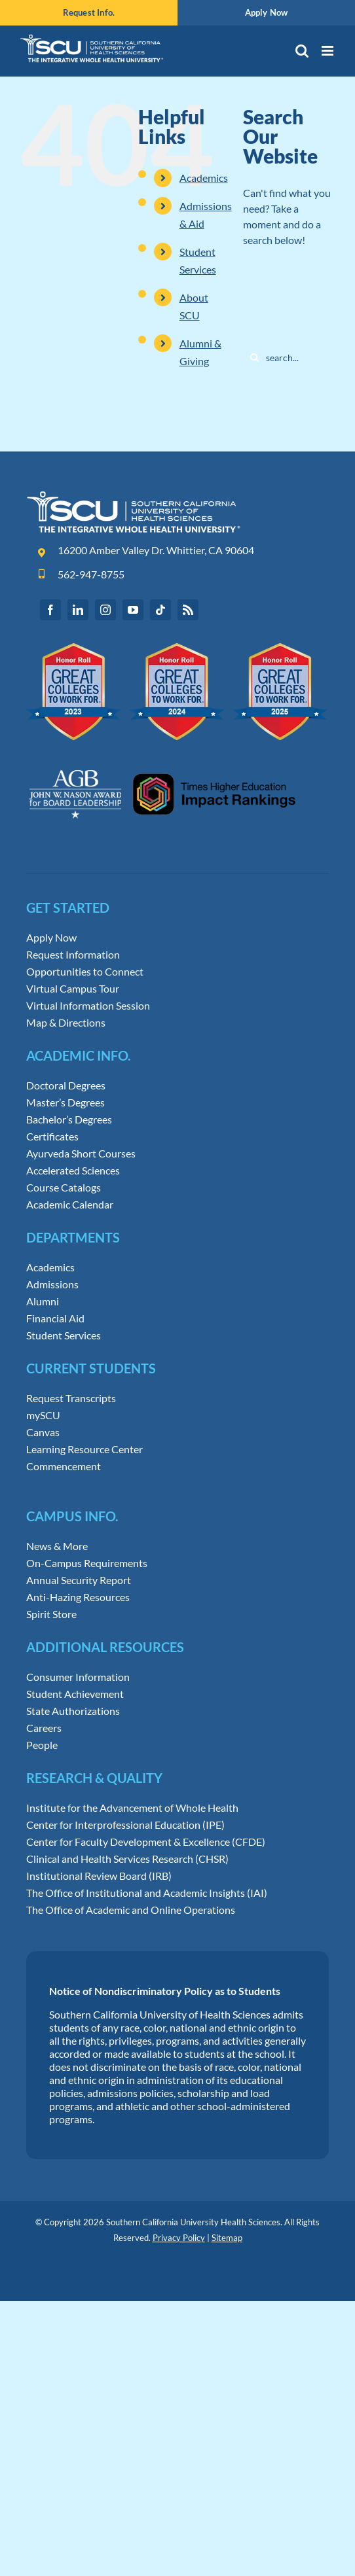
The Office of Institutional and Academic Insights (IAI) (146, 1893)
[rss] (188, 609)
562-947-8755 (91, 574)
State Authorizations (73, 1711)
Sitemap (227, 2237)
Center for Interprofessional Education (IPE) (125, 1825)
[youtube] (132, 609)
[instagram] (105, 609)
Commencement (63, 1466)
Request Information (73, 954)
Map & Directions (65, 1022)
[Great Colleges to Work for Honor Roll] (177, 648)
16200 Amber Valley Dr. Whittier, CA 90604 (156, 550)
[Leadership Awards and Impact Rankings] (162, 758)
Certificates (52, 1136)
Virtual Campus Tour (72, 988)
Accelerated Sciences (73, 1170)
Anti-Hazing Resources (78, 1597)
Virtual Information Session (88, 1005)
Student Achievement (75, 1694)
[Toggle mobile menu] (328, 51)
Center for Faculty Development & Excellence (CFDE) (145, 1842)
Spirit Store (51, 1614)
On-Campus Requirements (86, 1563)
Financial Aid (55, 1318)
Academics (203, 177)
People (42, 1745)
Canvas (43, 1432)
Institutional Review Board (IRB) (99, 1876)
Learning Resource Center (84, 1449)
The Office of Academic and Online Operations (130, 1910)
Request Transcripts (71, 1398)
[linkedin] (77, 609)
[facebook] (50, 609)
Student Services (63, 1335)
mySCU (43, 1415)
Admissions (52, 1284)
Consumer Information (78, 1677)
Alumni (42, 1301)
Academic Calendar (69, 1204)
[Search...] (289, 357)
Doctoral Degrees (65, 1085)
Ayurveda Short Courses (81, 1153)
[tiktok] (160, 609)
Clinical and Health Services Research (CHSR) (127, 1859)
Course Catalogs (63, 1187)
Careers (44, 1728)
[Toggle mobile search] (301, 51)
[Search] (254, 357)
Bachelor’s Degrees (69, 1119)
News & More (57, 1546)
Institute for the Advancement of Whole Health (132, 1808)
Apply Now (51, 937)
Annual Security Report (78, 1580)
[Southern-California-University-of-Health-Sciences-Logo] (133, 495)
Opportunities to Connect (84, 971)
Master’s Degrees (65, 1102)
